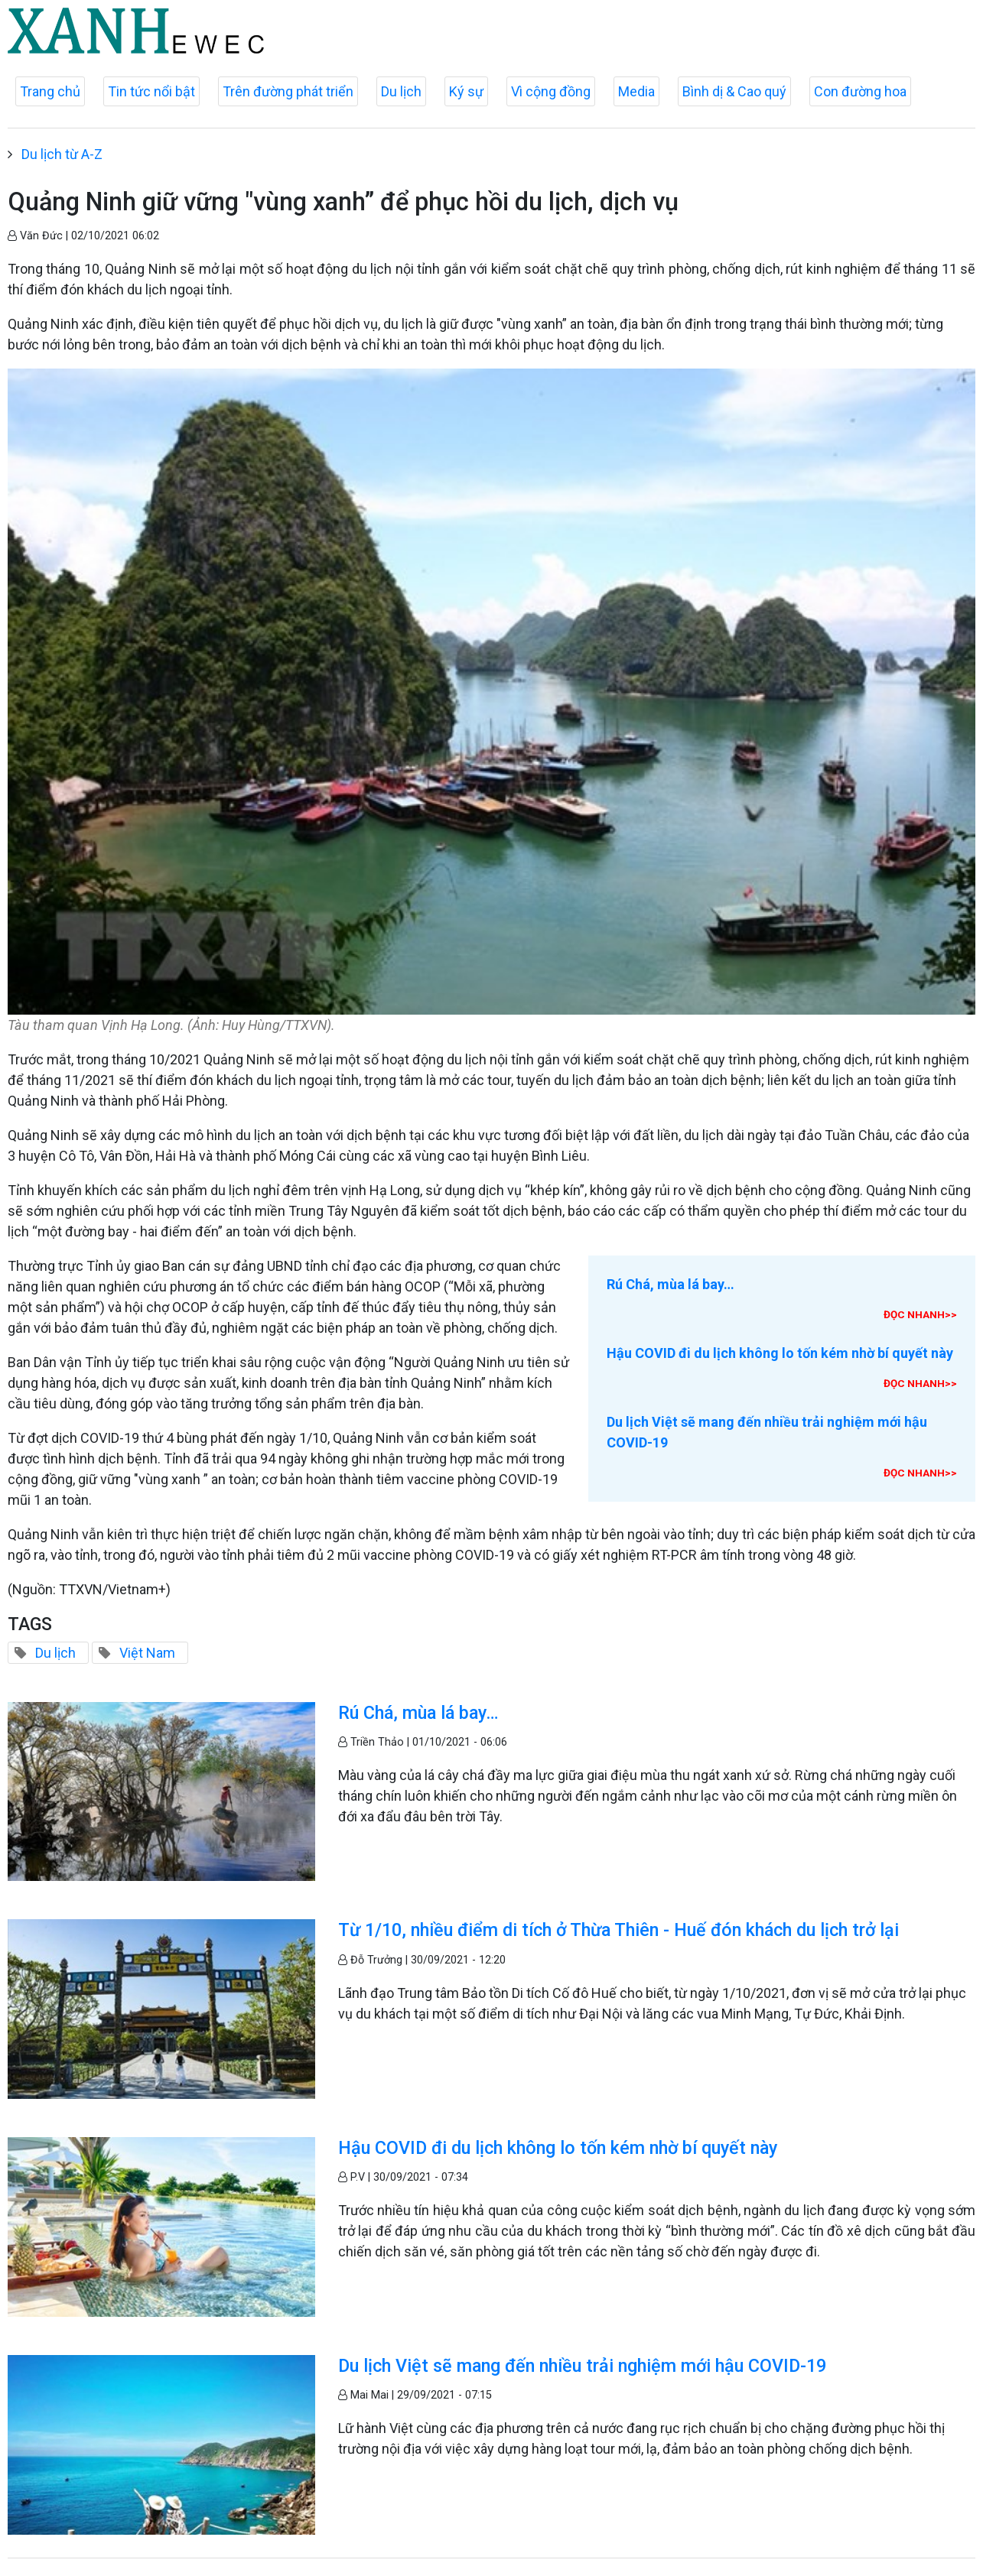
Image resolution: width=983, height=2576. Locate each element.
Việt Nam (147, 1653)
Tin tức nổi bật (151, 91)
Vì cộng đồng (551, 91)
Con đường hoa (860, 91)
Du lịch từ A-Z (62, 154)
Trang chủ (50, 91)
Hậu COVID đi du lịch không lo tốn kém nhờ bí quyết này (780, 1353)
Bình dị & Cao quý (734, 91)
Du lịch (401, 91)
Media (636, 91)
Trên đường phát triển (288, 91)
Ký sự (466, 91)
